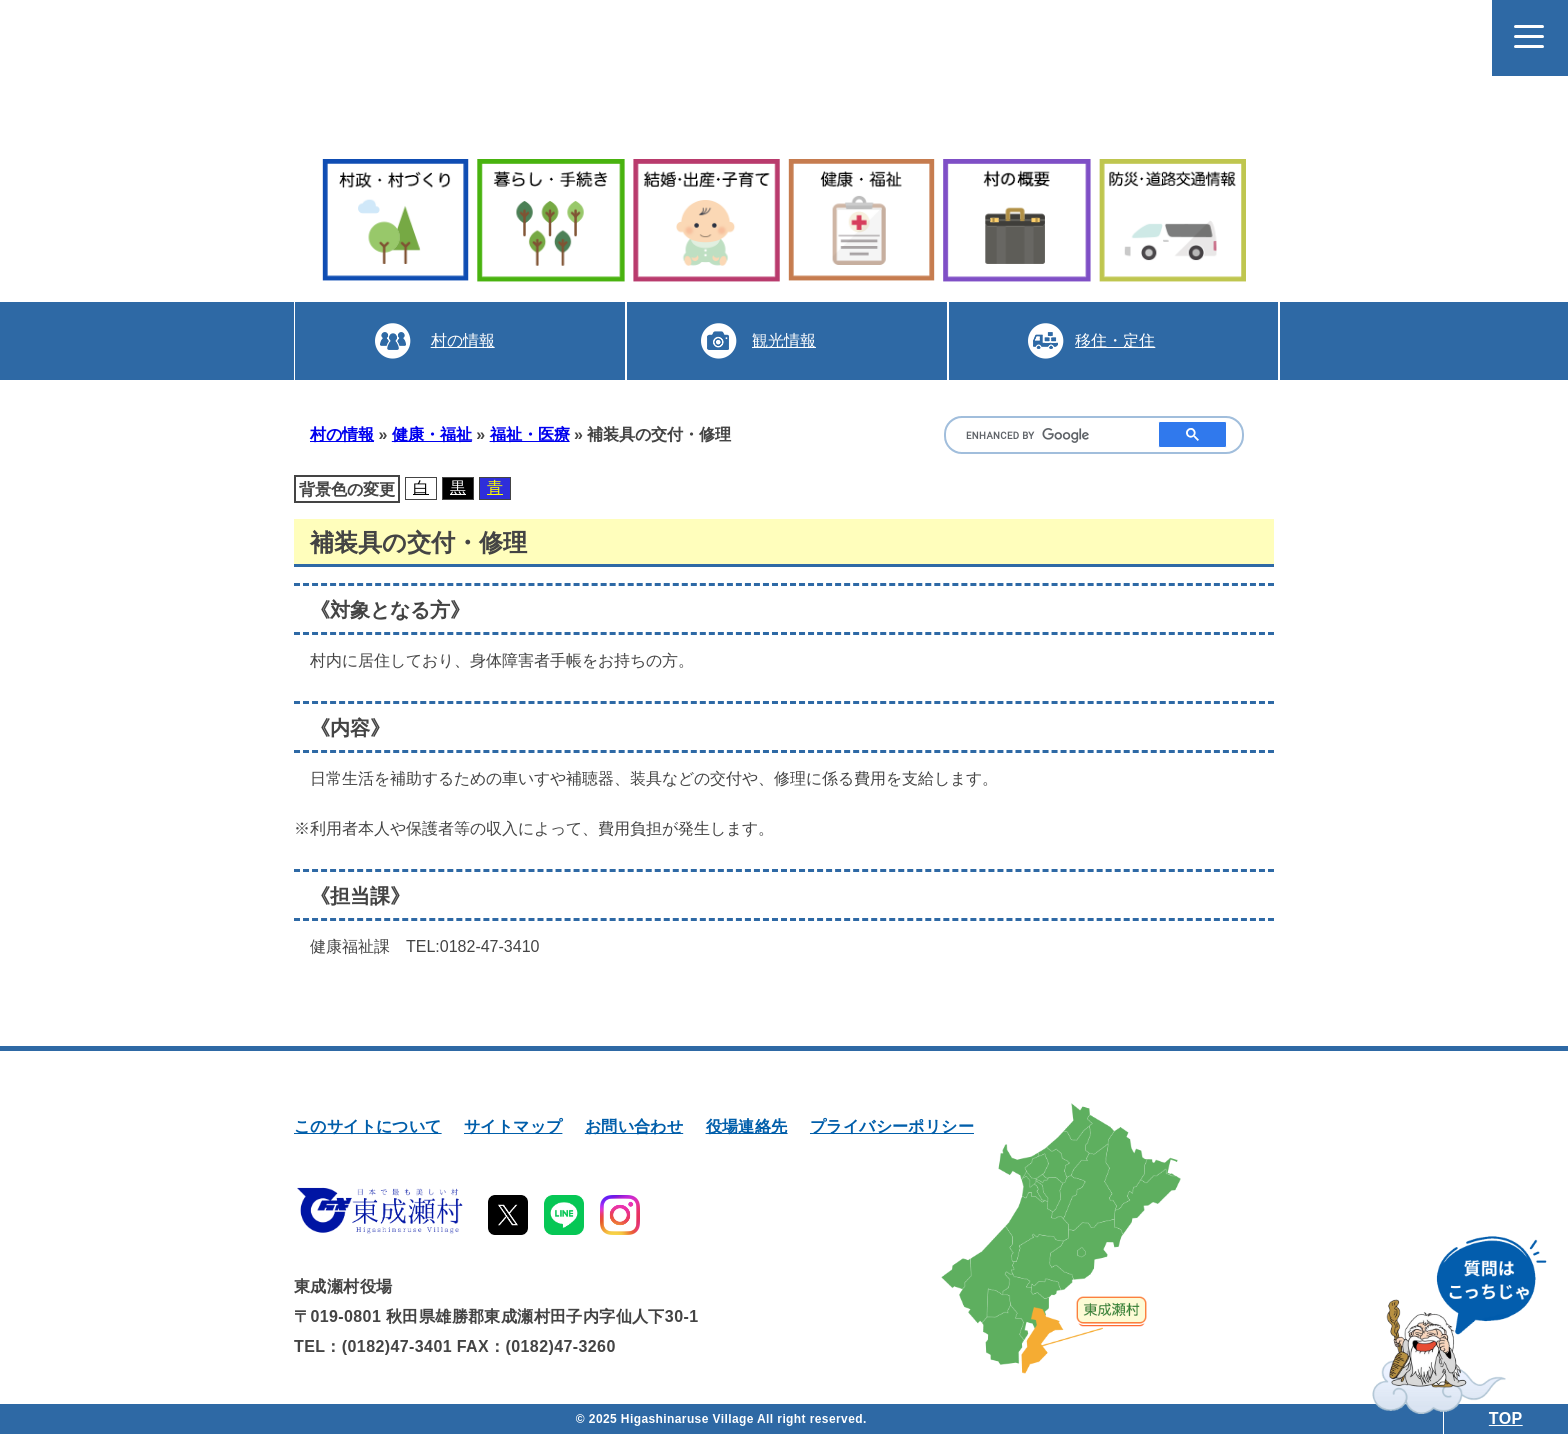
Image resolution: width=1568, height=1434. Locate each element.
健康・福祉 (432, 434)
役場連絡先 (747, 1126)
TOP (1506, 1418)
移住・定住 (1115, 340)
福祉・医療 (530, 434)
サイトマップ (513, 1126)
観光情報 (784, 340)
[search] (1048, 436)
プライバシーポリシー (892, 1126)
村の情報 (463, 340)
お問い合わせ (634, 1126)
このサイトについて (368, 1126)
